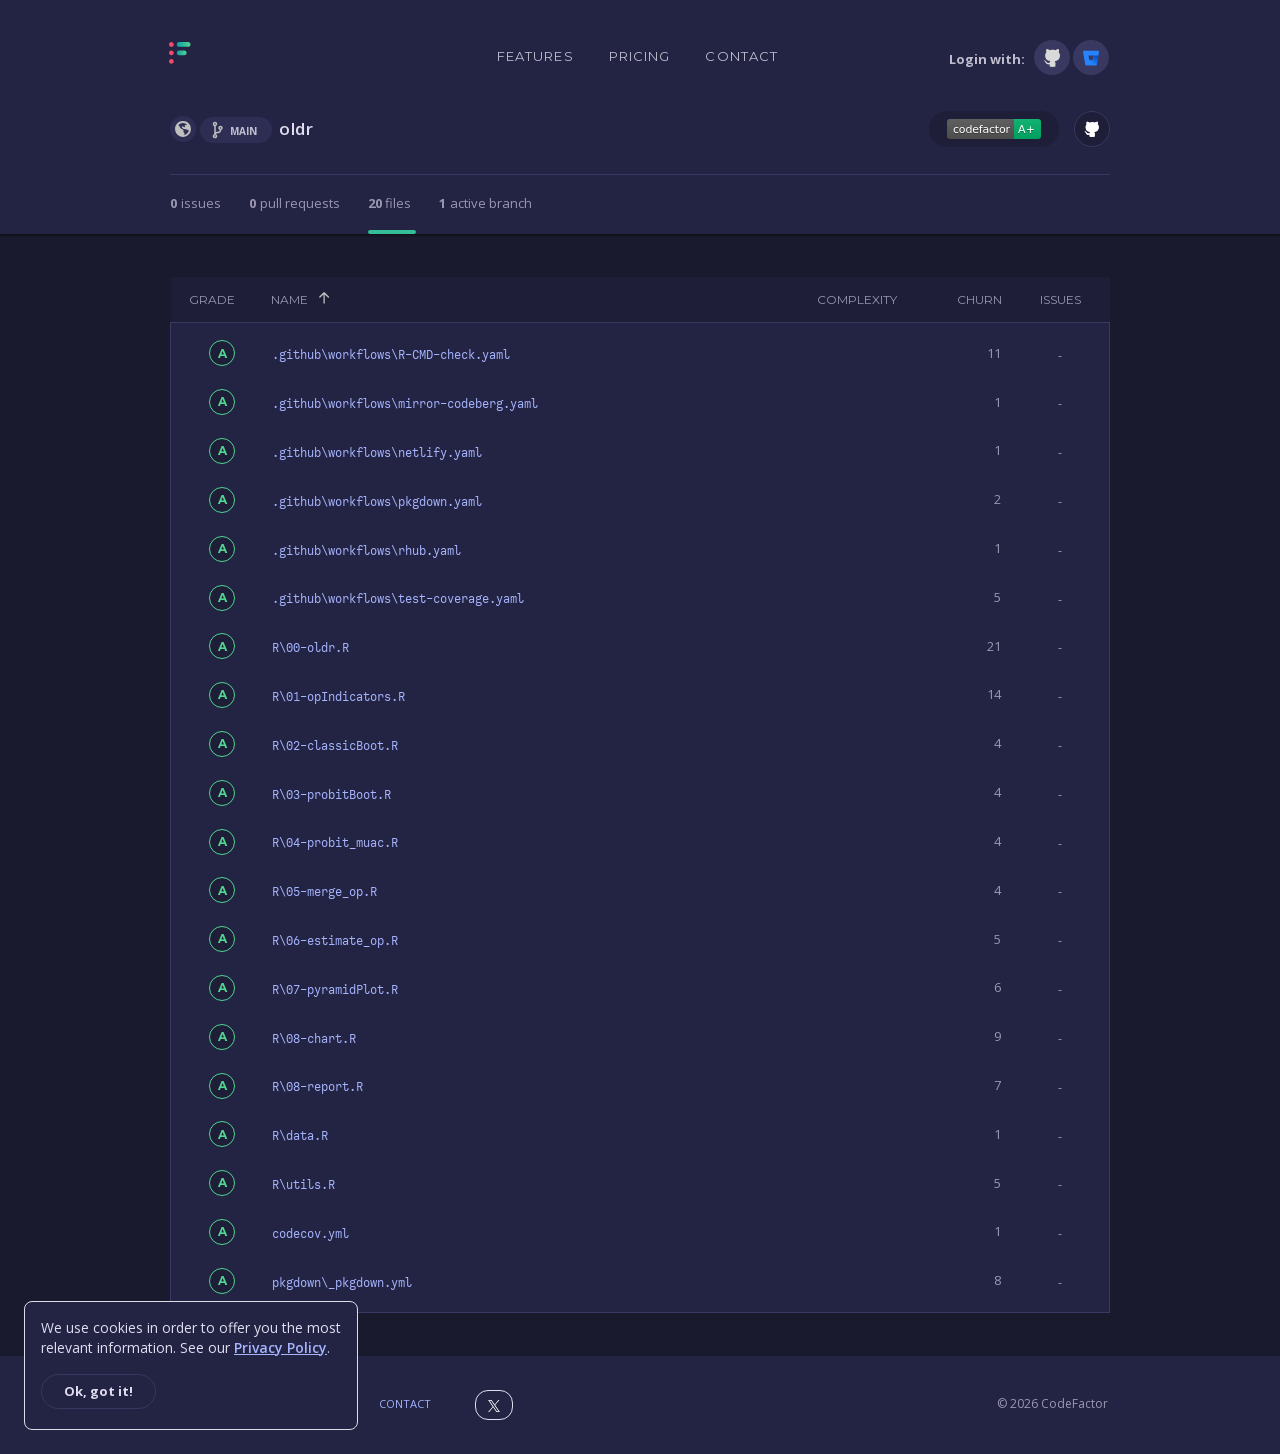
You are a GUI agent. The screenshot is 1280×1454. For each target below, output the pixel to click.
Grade (212, 299)
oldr (296, 128)
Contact (741, 56)
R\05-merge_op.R (324, 892)
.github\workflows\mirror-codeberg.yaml (405, 404)
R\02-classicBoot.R (335, 746)
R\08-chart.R (314, 1039)
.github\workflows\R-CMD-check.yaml (391, 355)
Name (289, 299)
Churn (979, 299)
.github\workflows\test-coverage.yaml (398, 599)
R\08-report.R (317, 1087)
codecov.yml (310, 1234)
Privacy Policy (280, 1347)
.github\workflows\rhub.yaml (366, 551)
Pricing (640, 56)
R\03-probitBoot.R (331, 795)
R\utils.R (303, 1185)
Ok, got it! (98, 1391)
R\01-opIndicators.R (338, 697)
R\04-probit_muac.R (335, 843)
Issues (1060, 299)
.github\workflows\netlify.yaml (377, 453)
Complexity (857, 299)
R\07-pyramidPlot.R (335, 990)
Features (535, 56)
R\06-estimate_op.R (335, 941)
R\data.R (300, 1136)
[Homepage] (242, 57)
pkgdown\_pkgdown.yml (342, 1283)
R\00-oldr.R (310, 648)
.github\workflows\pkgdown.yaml (377, 502)
